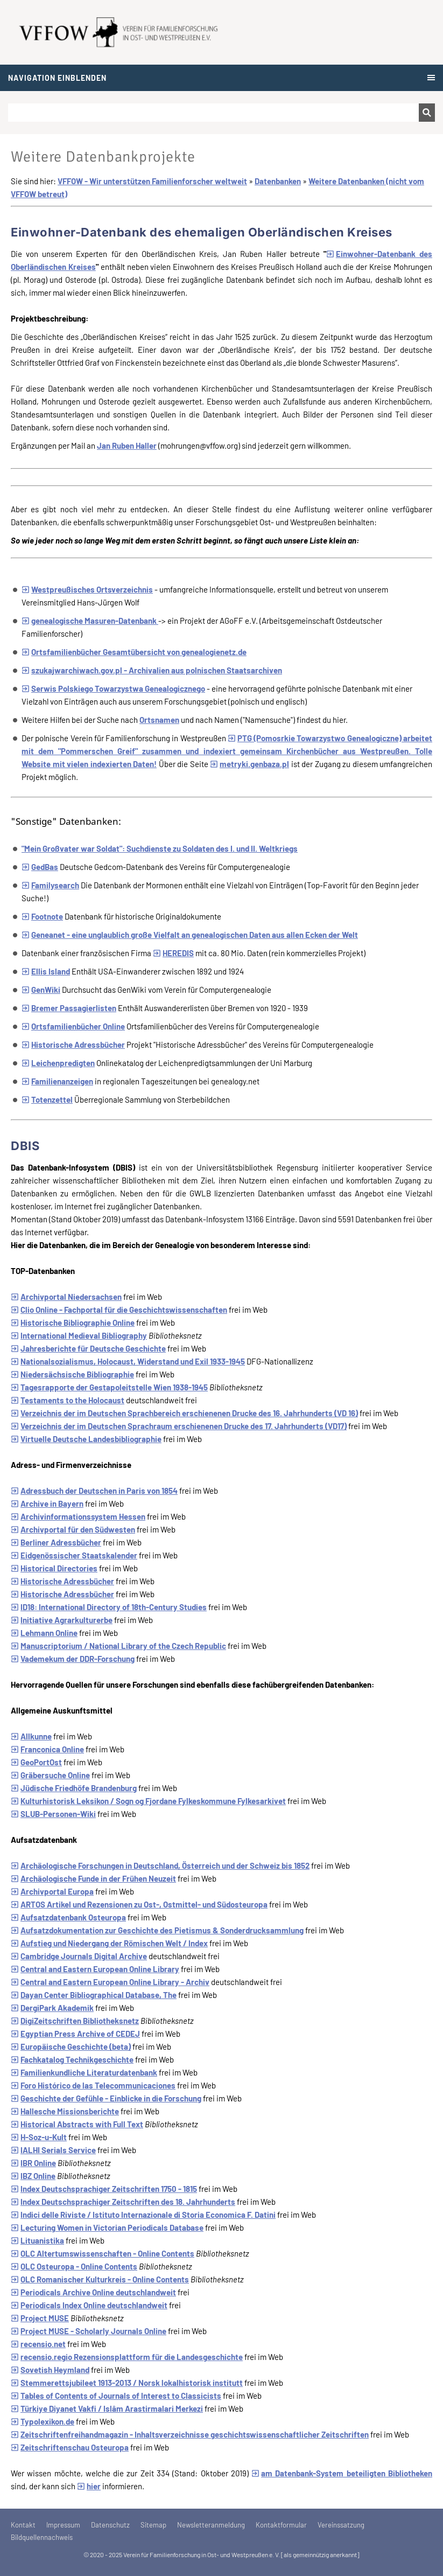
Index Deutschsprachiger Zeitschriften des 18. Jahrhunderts (123, 2201)
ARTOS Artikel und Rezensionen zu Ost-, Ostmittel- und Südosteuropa (139, 1904)
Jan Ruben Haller (127, 445)
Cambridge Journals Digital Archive (79, 1956)
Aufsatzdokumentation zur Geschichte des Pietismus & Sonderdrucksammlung (157, 1930)
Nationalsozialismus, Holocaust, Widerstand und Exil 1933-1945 (128, 1361)
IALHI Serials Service (53, 2150)
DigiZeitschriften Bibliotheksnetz (75, 2020)
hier (89, 2486)
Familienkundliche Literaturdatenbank (84, 2072)
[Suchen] (213, 112)
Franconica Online (47, 1749)
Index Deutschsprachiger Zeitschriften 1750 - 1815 (104, 2189)
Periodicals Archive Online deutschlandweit (93, 2292)
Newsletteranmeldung (211, 2525)
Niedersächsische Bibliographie (72, 1374)
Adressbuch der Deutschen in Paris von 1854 (94, 1490)
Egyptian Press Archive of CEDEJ (75, 2033)
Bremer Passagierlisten (69, 1008)
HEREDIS (173, 953)
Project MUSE (40, 2318)
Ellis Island (46, 971)
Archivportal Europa (52, 1891)
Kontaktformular (281, 2525)
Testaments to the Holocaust (67, 1400)
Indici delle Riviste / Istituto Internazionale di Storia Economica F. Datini (143, 2214)
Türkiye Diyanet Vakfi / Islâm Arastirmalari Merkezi (107, 2408)
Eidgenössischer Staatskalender (74, 1555)
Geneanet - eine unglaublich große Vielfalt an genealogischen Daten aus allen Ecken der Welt (190, 934)
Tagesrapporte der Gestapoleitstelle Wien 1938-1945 (109, 1387)
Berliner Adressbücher (56, 1542)
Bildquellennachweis (42, 2537)
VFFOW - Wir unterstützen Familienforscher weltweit (152, 181)
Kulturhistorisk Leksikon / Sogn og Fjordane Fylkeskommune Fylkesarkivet (148, 1801)
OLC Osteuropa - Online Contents (74, 2266)
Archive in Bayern (47, 1503)
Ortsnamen (159, 720)
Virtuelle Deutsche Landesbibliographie (86, 1439)
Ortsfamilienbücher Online (73, 1026)
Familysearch (50, 885)
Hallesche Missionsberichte (65, 2111)
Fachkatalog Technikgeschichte (72, 2059)
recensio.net (38, 2344)
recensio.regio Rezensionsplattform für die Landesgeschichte (127, 2357)
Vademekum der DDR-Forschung (73, 1658)
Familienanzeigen (57, 1081)
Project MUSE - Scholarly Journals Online (88, 2331)
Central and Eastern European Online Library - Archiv (110, 1982)
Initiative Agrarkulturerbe (61, 1620)
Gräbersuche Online (50, 1775)
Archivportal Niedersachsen (66, 1296)
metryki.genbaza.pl (249, 764)
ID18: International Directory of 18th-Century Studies (109, 1607)
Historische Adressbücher (73, 1044)
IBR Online (33, 2163)
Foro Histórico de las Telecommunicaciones (93, 2085)
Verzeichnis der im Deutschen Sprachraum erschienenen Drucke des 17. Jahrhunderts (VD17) (179, 1426)
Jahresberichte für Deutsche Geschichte (88, 1348)
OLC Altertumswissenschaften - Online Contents (102, 2253)
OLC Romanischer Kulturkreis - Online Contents (100, 2279)
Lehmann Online (44, 1633)
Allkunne (31, 1736)
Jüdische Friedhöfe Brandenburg (74, 1788)
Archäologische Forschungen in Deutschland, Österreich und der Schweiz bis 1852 (160, 1865)
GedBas (40, 867)
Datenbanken (278, 181)
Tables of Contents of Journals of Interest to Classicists (116, 2395)
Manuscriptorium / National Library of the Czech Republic (118, 1646)
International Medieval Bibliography (79, 1335)
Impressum (63, 2525)
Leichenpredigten (58, 1063)
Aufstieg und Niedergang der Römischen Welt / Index (109, 1943)
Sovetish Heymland (50, 2370)
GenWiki (41, 989)
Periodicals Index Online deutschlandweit (89, 2305)
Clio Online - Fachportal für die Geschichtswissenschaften (119, 1309)
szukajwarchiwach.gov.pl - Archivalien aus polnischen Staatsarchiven (152, 670)
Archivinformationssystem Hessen (78, 1516)
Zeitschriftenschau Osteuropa (70, 2447)
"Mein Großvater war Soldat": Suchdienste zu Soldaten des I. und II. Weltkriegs (160, 848)
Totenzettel (47, 1099)
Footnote (42, 916)
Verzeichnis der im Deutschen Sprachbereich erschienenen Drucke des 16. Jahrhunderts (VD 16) (184, 1413)
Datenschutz (110, 2525)
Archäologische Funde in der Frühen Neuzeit (93, 1878)
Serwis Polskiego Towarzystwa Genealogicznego (113, 688)
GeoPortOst (36, 1762)
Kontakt (23, 2525)
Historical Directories (54, 1568)
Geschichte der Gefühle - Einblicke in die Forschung (106, 2098)
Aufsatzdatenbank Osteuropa (68, 1917)
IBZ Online (33, 2176)
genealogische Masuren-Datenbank (90, 620)
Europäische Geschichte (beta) (71, 2046)
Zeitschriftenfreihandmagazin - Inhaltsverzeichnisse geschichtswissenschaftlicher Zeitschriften (190, 2434)
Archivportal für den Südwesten (73, 1529)
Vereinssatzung (341, 2525)
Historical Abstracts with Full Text (77, 2124)
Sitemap (153, 2525)
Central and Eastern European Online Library (95, 1969)
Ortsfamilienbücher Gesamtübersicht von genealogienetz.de (134, 652)
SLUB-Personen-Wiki (53, 1814)
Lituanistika (37, 2240)
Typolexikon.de (42, 2421)
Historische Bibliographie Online (73, 1322)
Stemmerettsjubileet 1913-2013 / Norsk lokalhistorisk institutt (127, 2382)
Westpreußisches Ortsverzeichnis (87, 589)
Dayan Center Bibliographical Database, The (94, 1995)
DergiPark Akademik (52, 2008)
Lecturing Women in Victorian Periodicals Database (107, 2227)
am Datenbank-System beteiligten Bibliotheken (341, 2473)
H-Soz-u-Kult (39, 2137)
